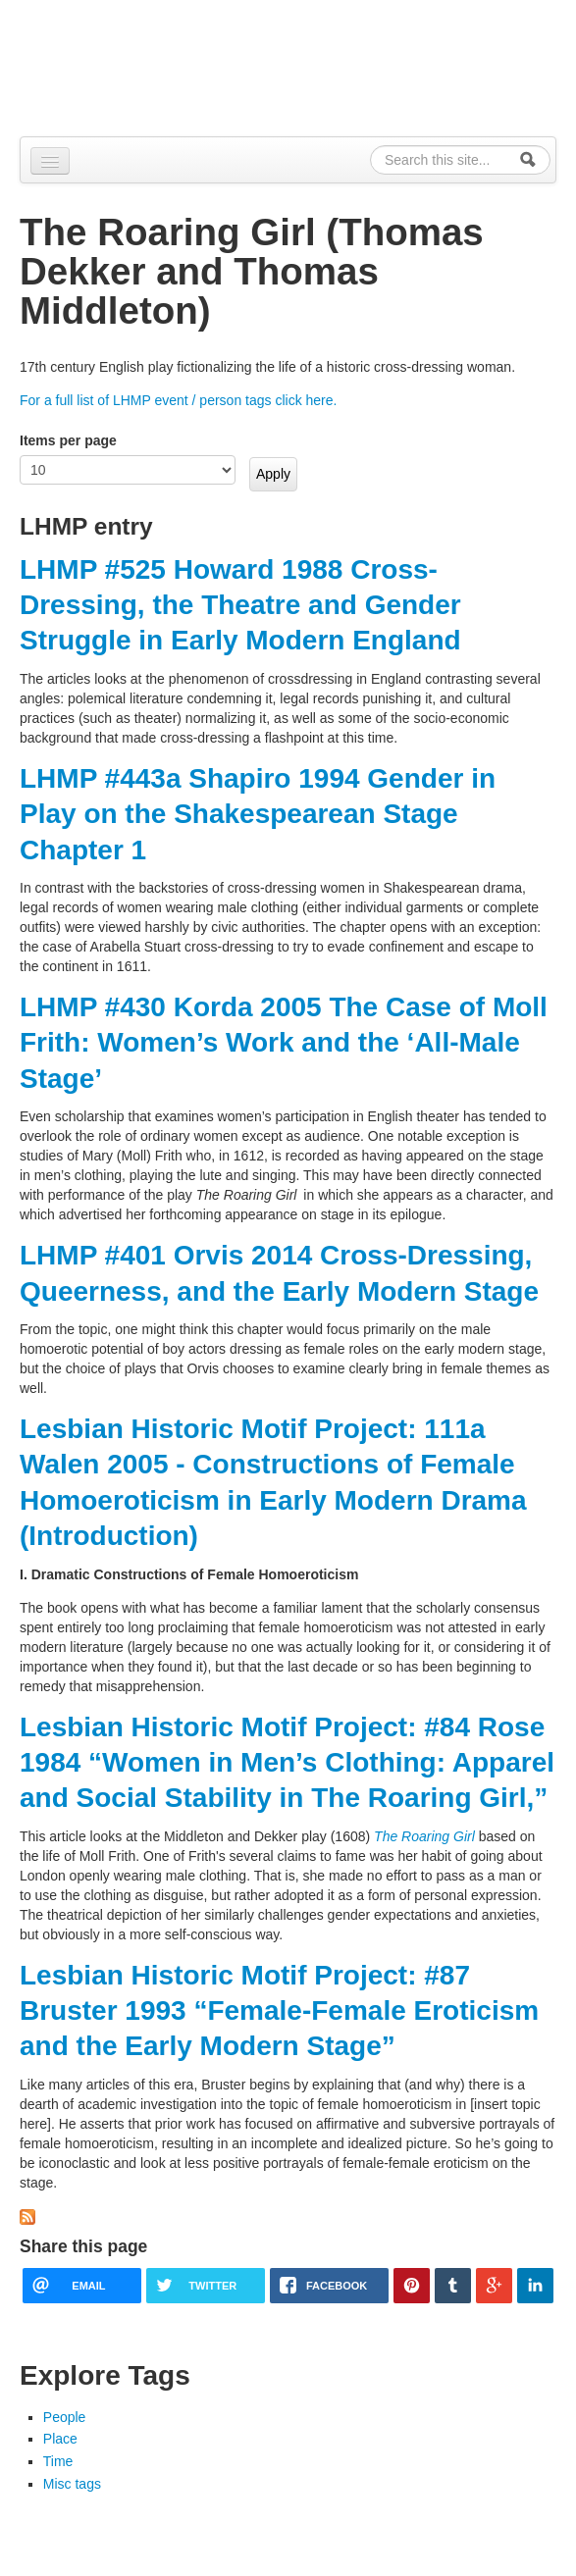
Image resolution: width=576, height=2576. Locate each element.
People (64, 2417)
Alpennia (120, 65)
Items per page (68, 440)
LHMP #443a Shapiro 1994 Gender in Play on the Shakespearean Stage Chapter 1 (258, 814)
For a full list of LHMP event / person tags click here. (178, 400)
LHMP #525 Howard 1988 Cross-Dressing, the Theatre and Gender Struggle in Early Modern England (240, 605)
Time (58, 2461)
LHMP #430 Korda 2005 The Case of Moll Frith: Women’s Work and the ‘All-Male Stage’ (284, 1043)
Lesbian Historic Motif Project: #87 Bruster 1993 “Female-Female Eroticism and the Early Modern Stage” (279, 2011)
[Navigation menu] (50, 161)
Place (60, 2439)
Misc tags (72, 2484)
